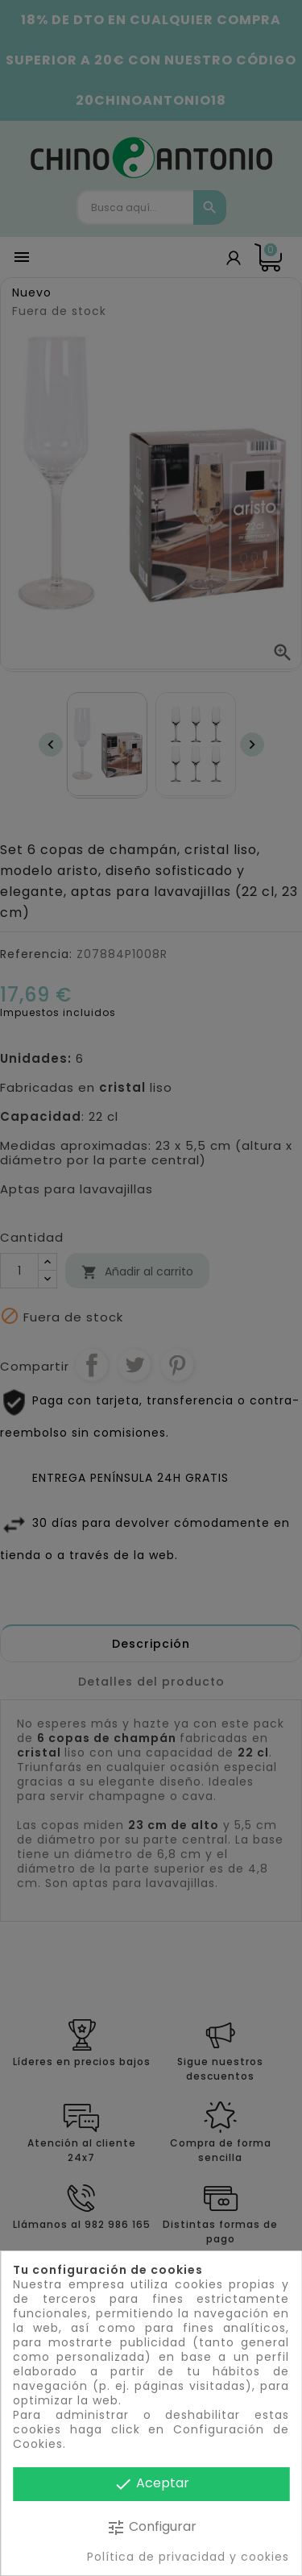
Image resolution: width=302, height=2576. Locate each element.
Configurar (151, 2527)
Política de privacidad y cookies (188, 2556)
